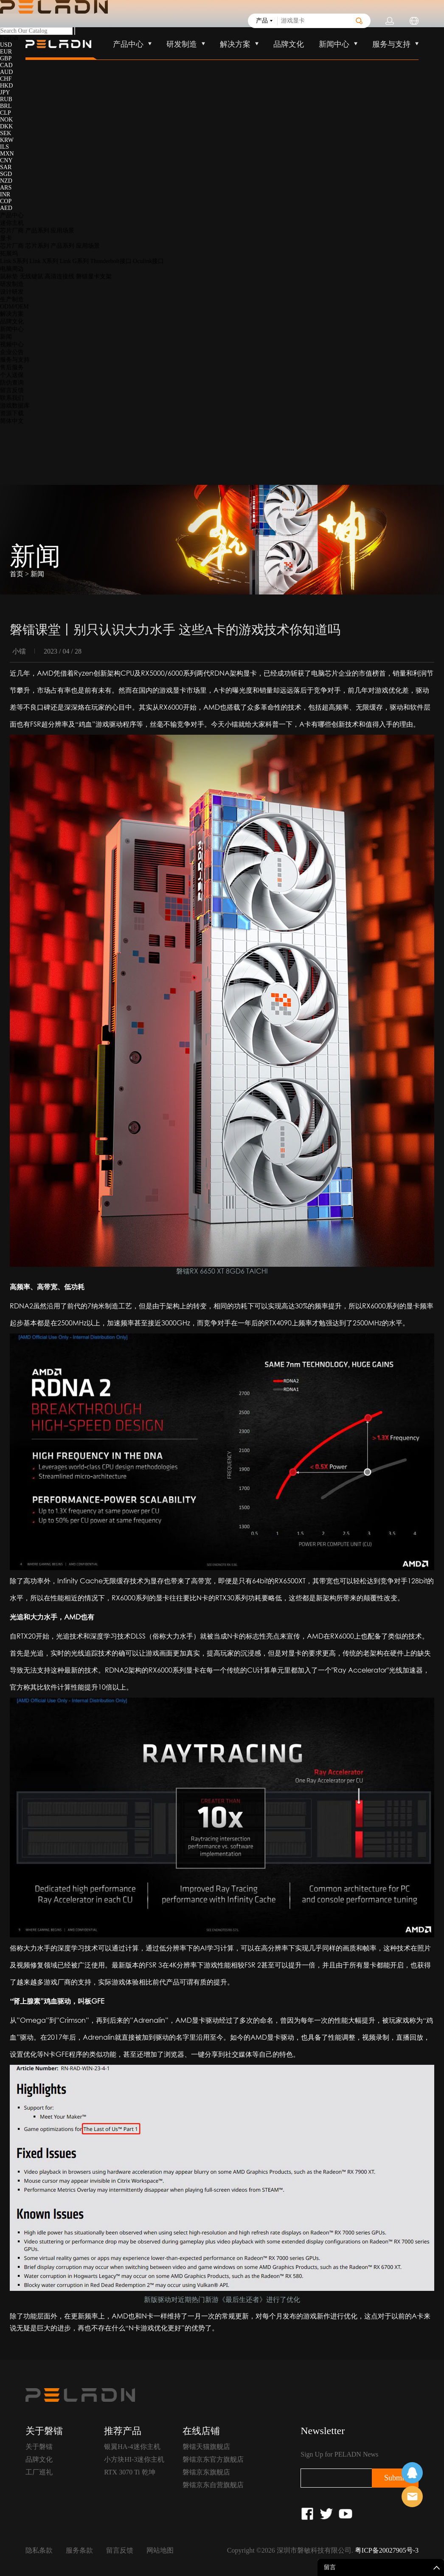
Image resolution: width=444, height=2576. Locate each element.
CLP (5, 113)
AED (6, 208)
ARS (5, 187)
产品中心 (12, 215)
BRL (5, 106)
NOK (6, 119)
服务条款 (79, 2550)
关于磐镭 (39, 2446)
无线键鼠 (31, 276)
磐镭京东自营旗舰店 (213, 2484)
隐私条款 (39, 2550)
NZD (6, 181)
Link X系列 (43, 261)
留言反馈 (12, 390)
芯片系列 (37, 246)
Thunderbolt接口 (110, 261)
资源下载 (12, 413)
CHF (5, 79)
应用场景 (62, 230)
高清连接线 (59, 276)
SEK (5, 133)
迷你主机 (12, 223)
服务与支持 (15, 360)
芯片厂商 (12, 230)
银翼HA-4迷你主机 (132, 2446)
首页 (16, 573)
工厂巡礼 (39, 2472)
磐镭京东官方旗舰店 (213, 2459)
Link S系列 (14, 261)
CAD (6, 65)
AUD (6, 72)
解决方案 (12, 314)
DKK (6, 126)
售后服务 (12, 367)
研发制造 (12, 284)
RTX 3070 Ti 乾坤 (129, 2472)
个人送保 (12, 375)
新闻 (6, 337)
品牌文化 (12, 321)
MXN (7, 153)
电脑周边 (12, 269)
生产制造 (12, 299)
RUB (6, 99)
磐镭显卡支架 (94, 276)
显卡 (6, 238)
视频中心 (12, 344)
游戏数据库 (15, 405)
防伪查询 (12, 382)
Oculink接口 (148, 261)
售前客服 (412, 2496)
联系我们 (12, 398)
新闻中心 (12, 329)
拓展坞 (9, 253)
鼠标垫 (9, 276)
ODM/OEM (14, 306)
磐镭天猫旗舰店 (206, 2446)
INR (5, 194)
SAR (5, 167)
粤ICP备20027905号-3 (387, 2550)
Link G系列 (74, 261)
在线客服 (412, 2472)
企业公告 (12, 352)
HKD (6, 85)
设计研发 (12, 292)
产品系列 (37, 230)
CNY (6, 160)
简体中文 (12, 421)
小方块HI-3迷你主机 (134, 2459)
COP (5, 201)
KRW (7, 140)
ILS (4, 147)
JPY (5, 92)
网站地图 (160, 2550)
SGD (6, 174)
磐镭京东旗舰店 (206, 2472)
